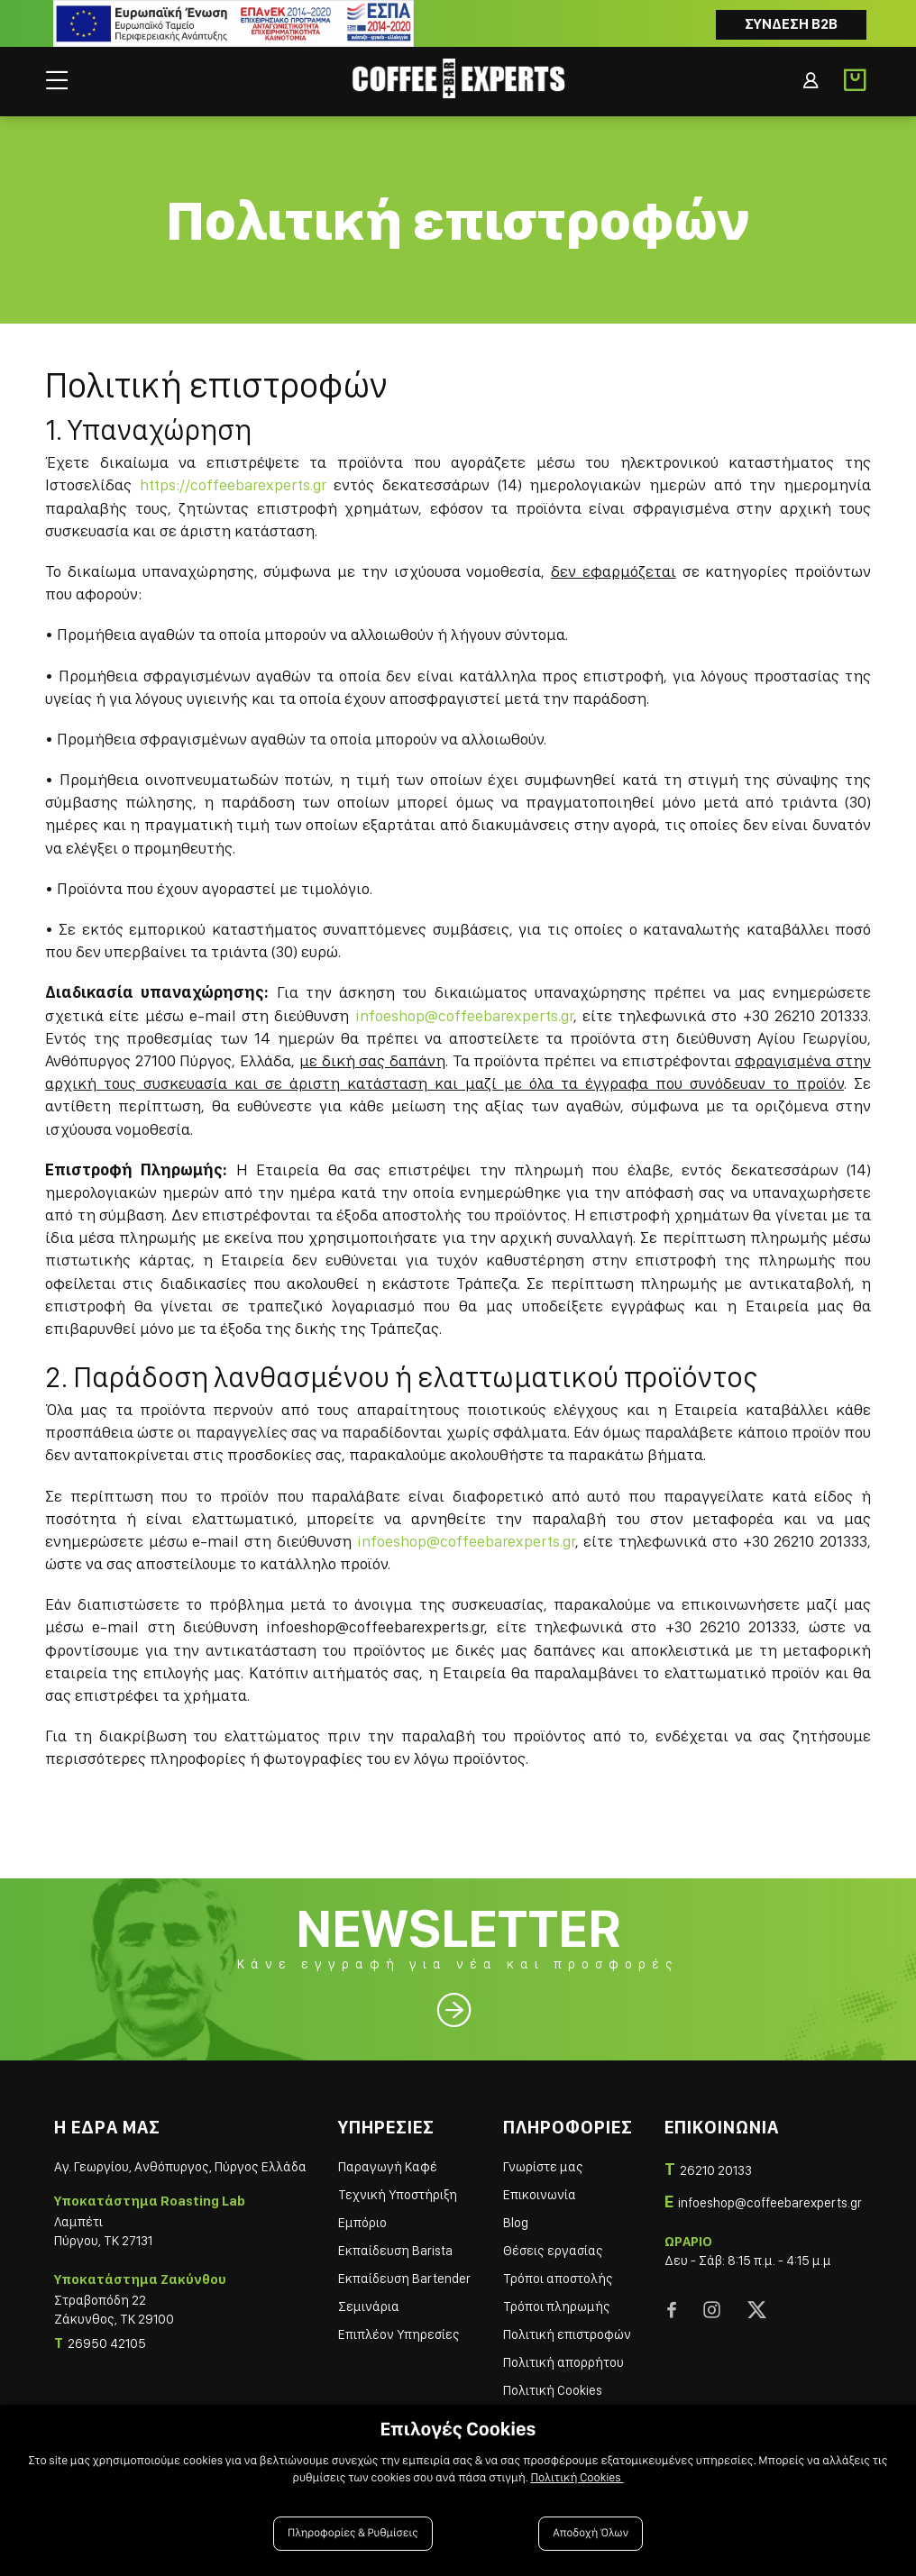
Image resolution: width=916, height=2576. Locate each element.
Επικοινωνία (539, 2195)
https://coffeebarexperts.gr (233, 484)
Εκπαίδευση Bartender (404, 2278)
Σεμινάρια (368, 2306)
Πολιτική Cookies (552, 2390)
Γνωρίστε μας (543, 2167)
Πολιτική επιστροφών (567, 2334)
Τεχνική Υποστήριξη (397, 2195)
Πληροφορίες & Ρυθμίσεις (353, 2533)
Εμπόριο (362, 2223)
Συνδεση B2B (791, 23)
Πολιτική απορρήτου (563, 2362)
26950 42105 (107, 2343)
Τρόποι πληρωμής (556, 2306)
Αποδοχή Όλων (590, 2533)
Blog (515, 2223)
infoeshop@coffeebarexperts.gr (464, 1015)
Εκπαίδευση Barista (395, 2251)
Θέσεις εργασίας (553, 2251)
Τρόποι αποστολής (558, 2278)
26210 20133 (716, 2170)
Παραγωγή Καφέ (387, 2167)
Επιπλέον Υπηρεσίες (399, 2334)
